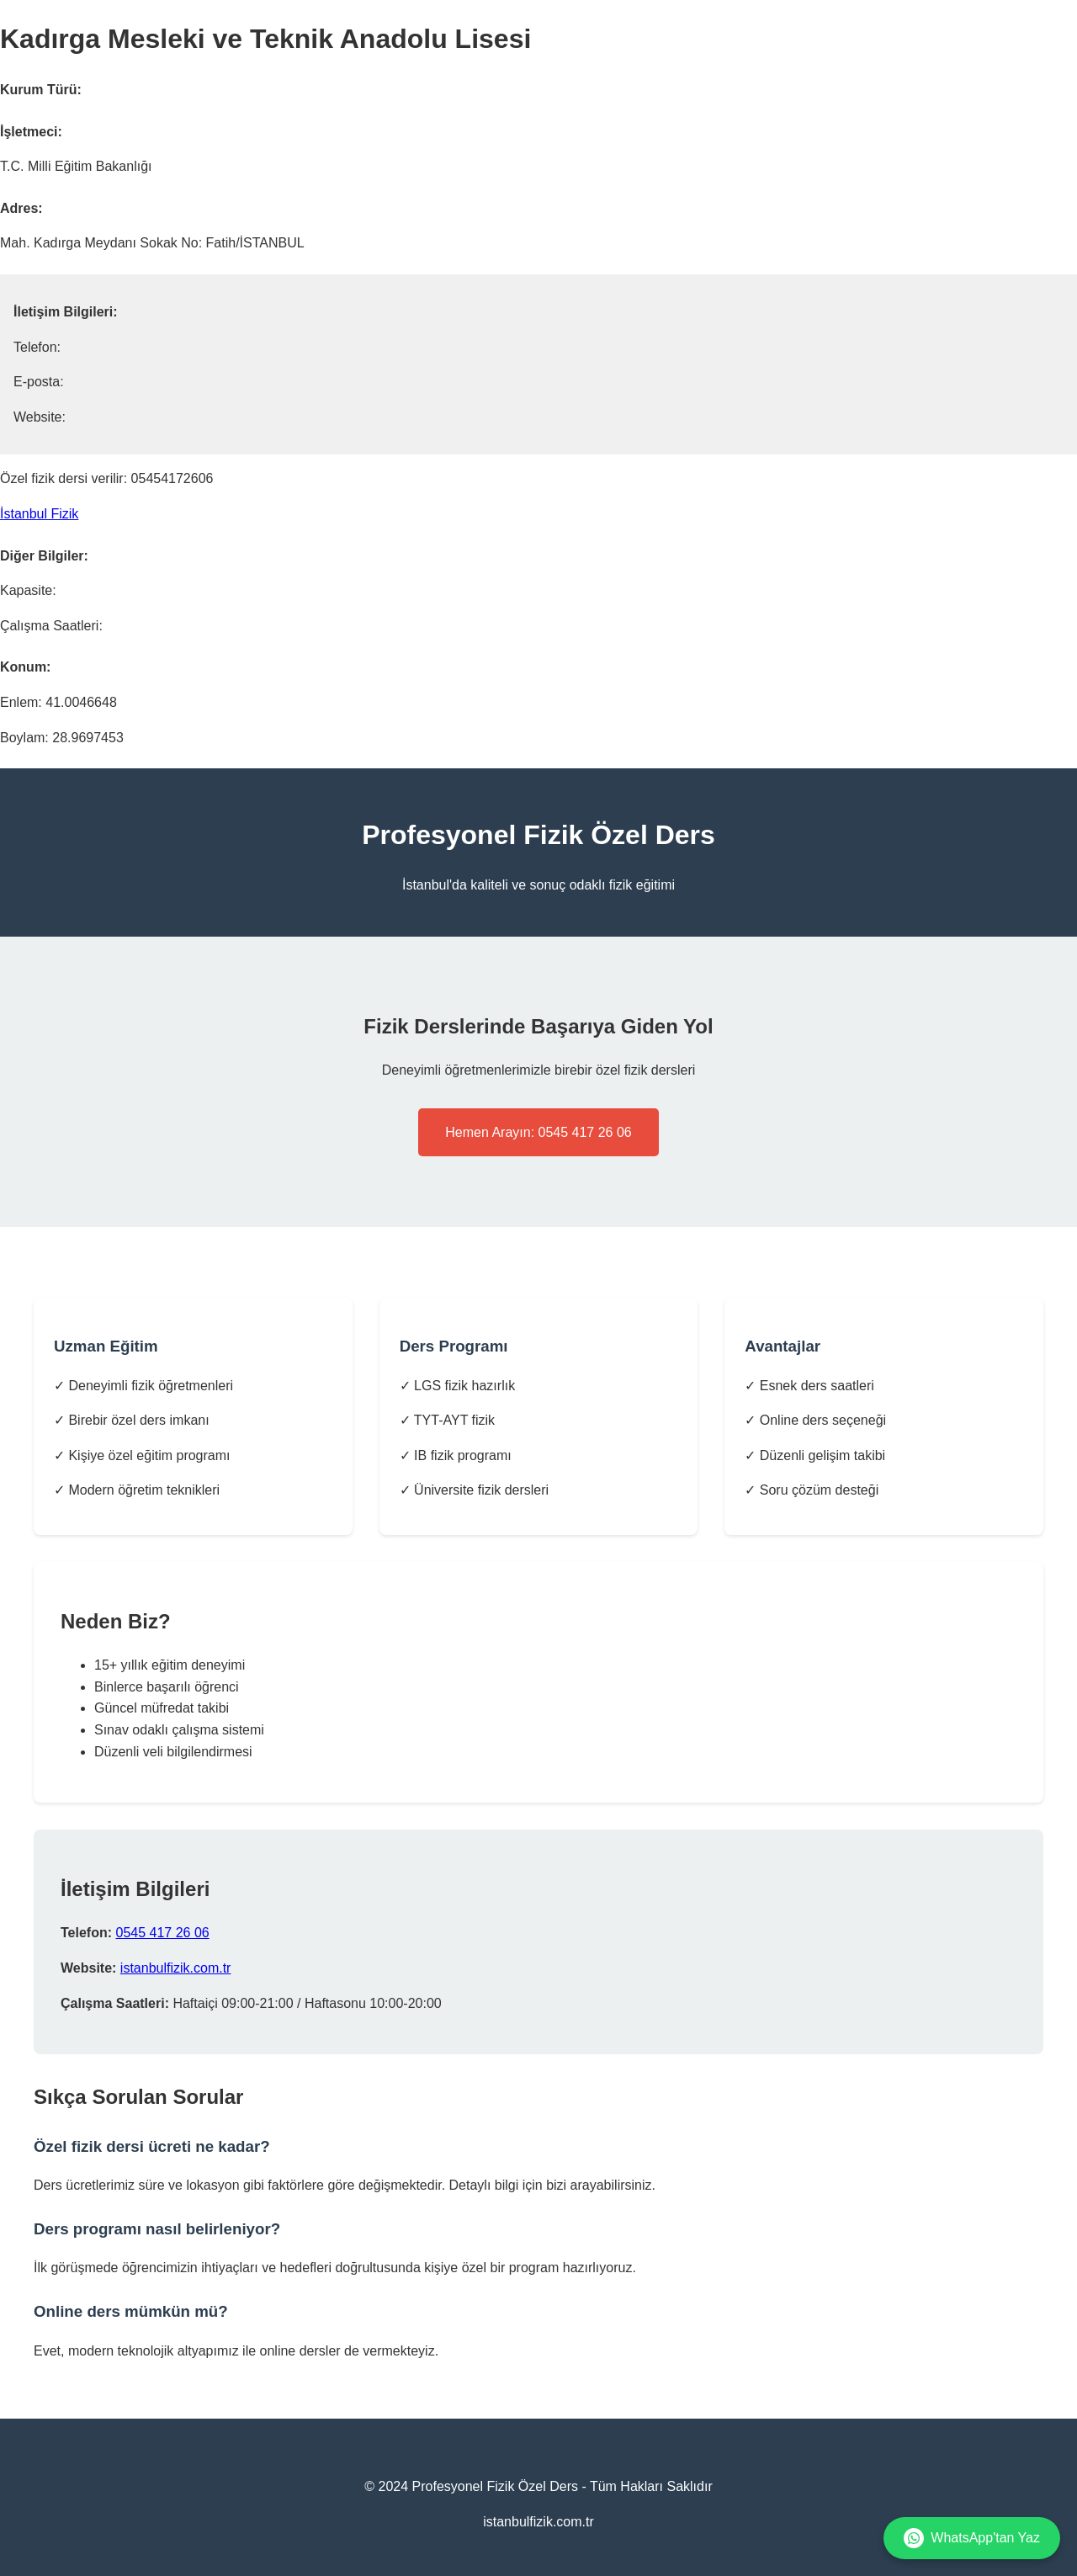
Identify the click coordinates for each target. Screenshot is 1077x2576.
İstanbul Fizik (39, 514)
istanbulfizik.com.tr (175, 1968)
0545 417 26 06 (162, 1932)
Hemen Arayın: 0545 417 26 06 (538, 1132)
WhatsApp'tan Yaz (972, 2538)
